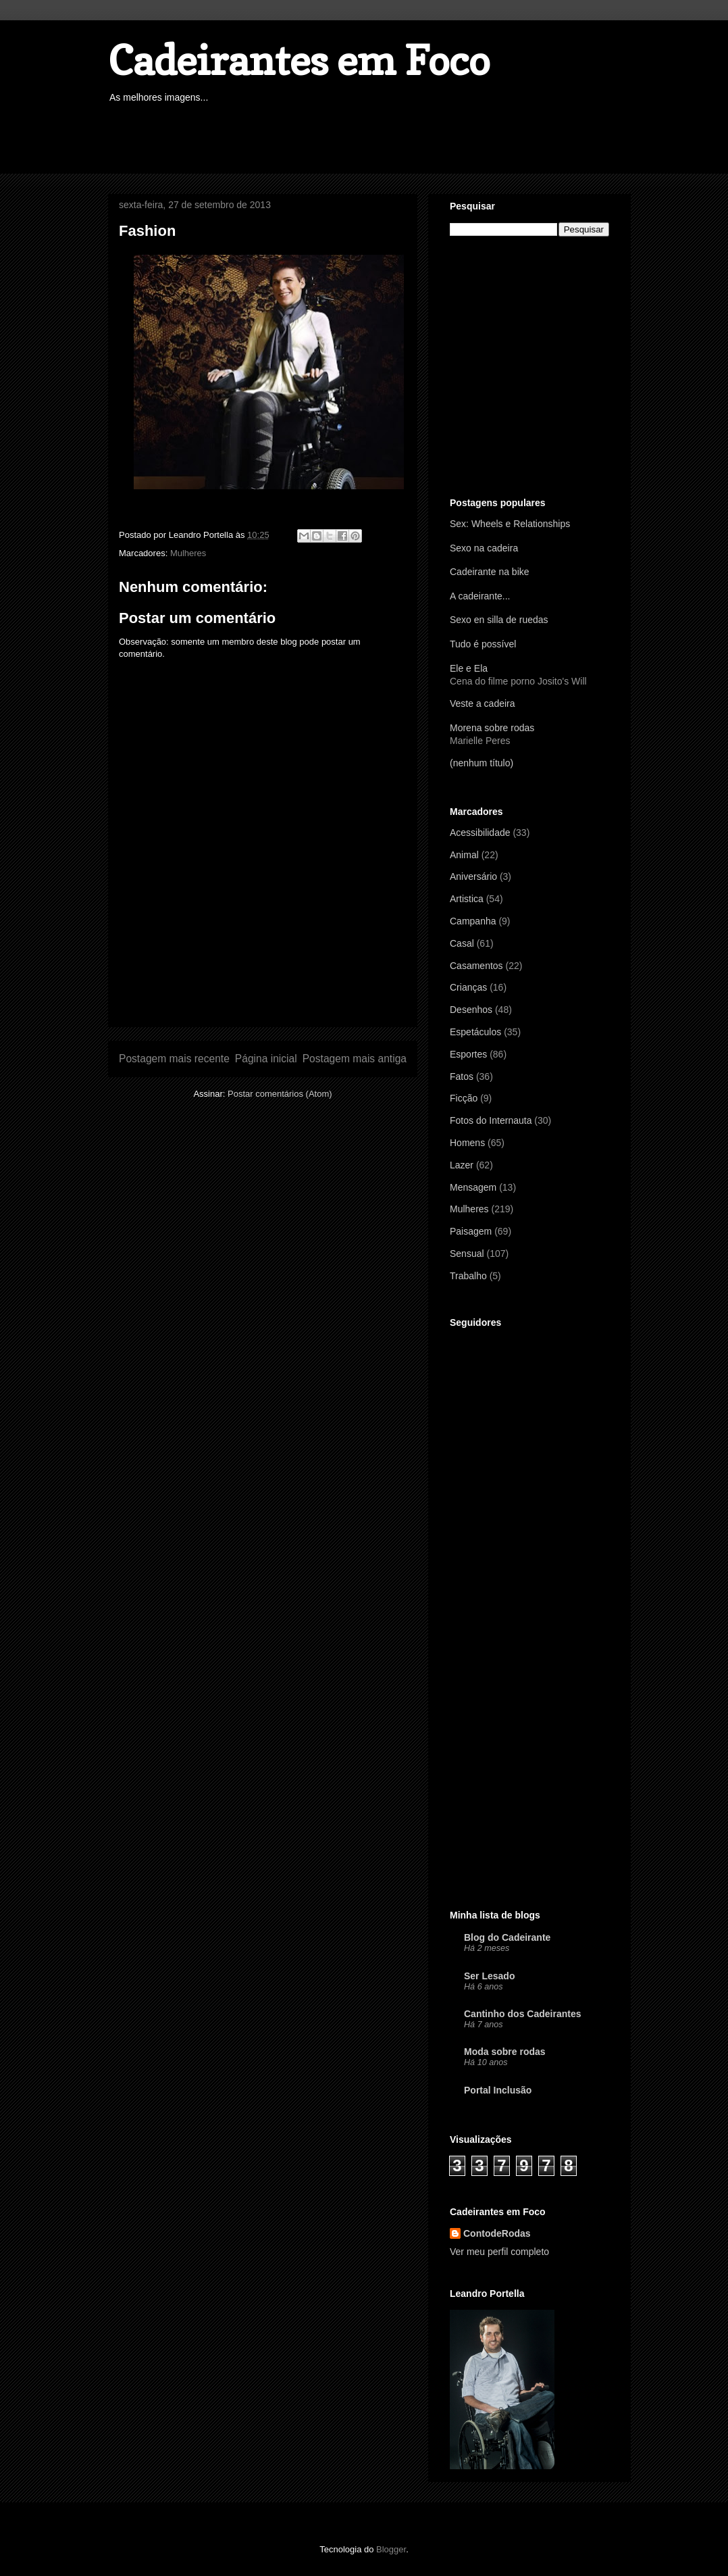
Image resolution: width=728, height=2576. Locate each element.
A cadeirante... (480, 596)
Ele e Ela (469, 668)
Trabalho (468, 1275)
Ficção (463, 1098)
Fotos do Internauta (490, 1120)
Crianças (468, 987)
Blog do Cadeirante (507, 1937)
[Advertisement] (354, 139)
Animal (464, 854)
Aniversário (473, 876)
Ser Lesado (489, 1976)
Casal (462, 943)
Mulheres (188, 553)
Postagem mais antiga (355, 1058)
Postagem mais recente (174, 1058)
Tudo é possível (483, 644)
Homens (467, 1142)
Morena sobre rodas (492, 727)
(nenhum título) (481, 763)
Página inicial (266, 1058)
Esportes (468, 1054)
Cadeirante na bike (489, 571)
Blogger (391, 2549)
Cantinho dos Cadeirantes (522, 2013)
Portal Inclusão (497, 2090)
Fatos (461, 1076)
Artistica (467, 898)
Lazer (461, 1165)
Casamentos (476, 965)
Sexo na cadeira (484, 548)
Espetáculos (475, 1031)
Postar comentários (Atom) (280, 1094)
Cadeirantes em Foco (299, 60)
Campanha (473, 921)
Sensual (467, 1253)
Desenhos (471, 1009)
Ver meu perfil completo (499, 2251)
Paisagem (471, 1231)
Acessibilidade (480, 832)
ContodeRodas (497, 2233)
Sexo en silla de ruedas (499, 619)
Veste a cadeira (482, 703)
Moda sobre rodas (505, 2051)
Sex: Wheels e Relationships (510, 523)
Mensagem (473, 1187)
